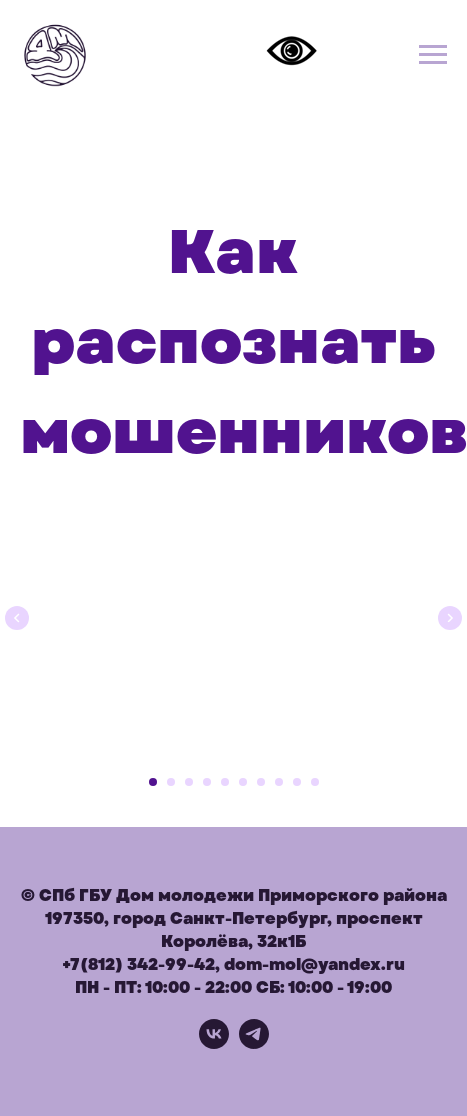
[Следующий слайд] (450, 615)
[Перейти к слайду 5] (225, 782)
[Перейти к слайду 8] (279, 782)
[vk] (214, 1043)
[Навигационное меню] (433, 55)
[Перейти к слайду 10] (315, 782)
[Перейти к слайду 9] (297, 782)
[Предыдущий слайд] (17, 615)
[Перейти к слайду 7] (261, 782)
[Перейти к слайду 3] (189, 782)
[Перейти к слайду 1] (153, 782)
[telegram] (254, 1043)
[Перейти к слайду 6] (243, 782)
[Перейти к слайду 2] (171, 782)
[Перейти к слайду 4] (207, 782)
